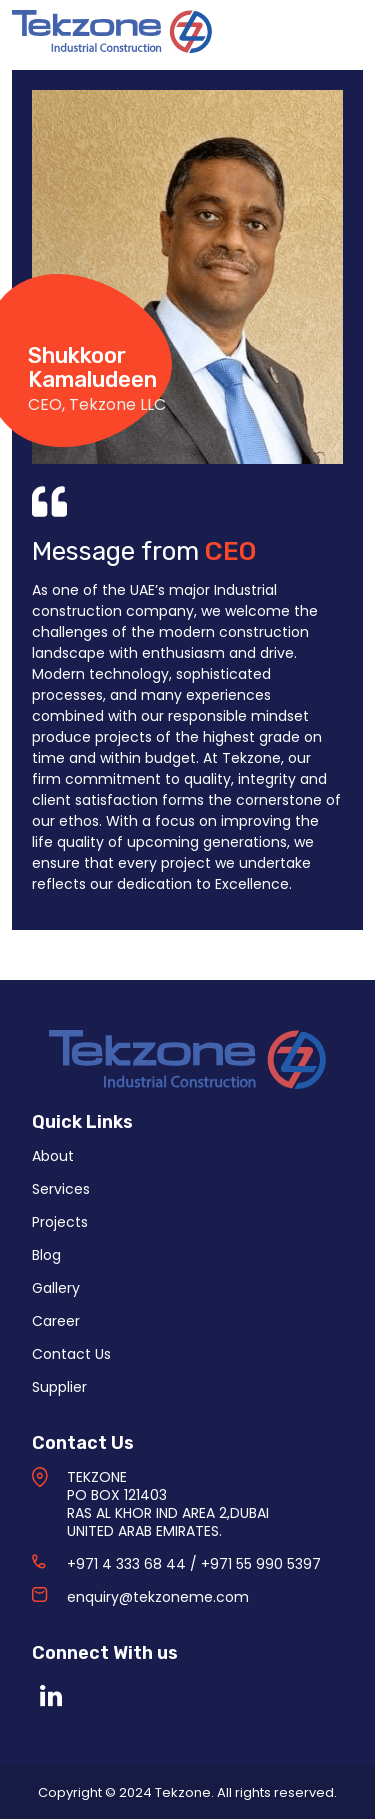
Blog (46, 1255)
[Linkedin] (51, 1696)
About (53, 1156)
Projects (60, 1222)
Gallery (56, 1288)
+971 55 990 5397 (261, 1564)
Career (56, 1321)
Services (61, 1189)
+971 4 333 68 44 (126, 1564)
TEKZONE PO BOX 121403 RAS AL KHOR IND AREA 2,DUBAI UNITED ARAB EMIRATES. (168, 1504)
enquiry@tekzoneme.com (158, 1597)
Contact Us (71, 1354)
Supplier (59, 1387)
